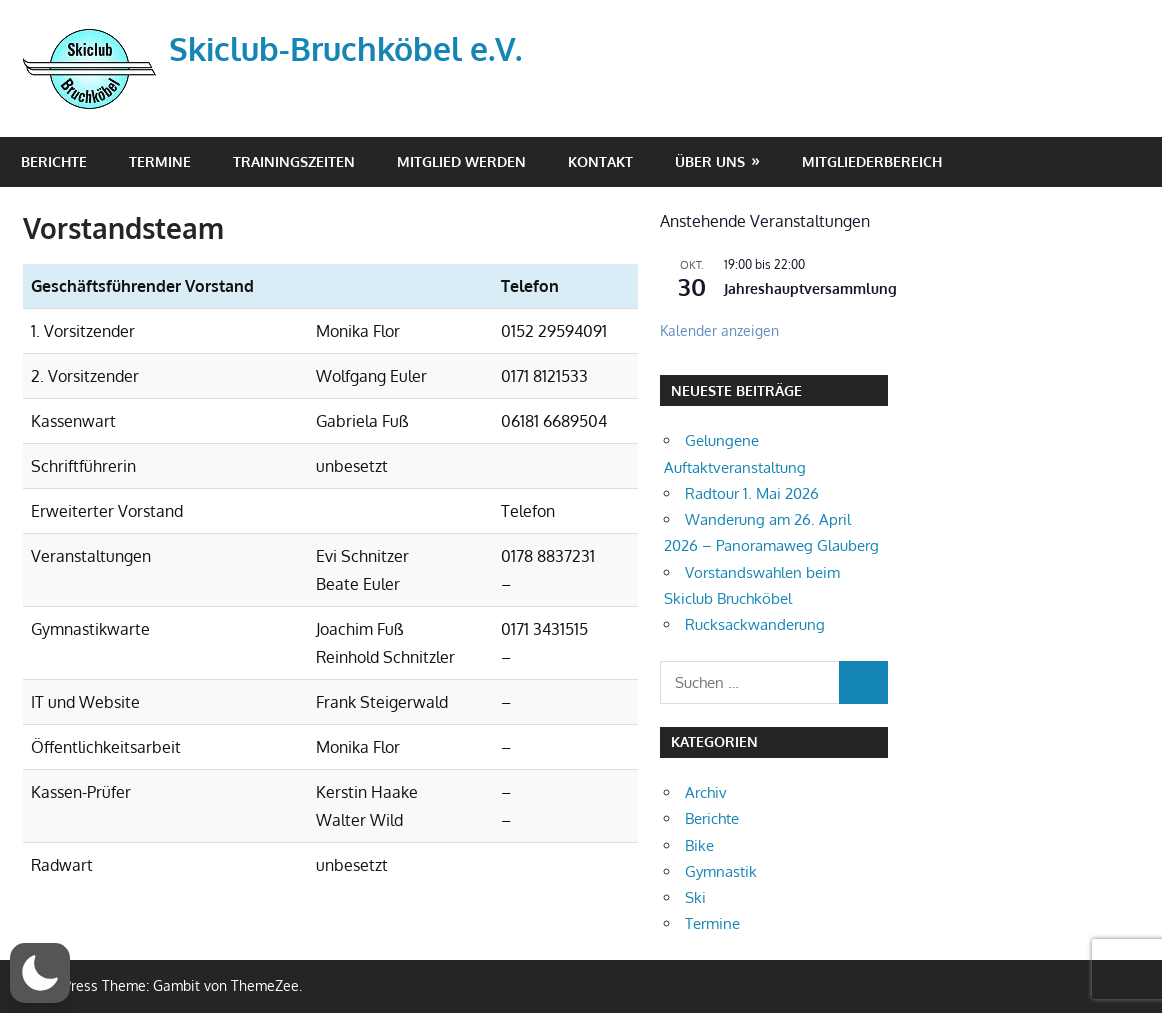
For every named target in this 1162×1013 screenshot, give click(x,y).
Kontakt (600, 161)
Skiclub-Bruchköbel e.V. (345, 48)
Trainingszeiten (294, 161)
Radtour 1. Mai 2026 (752, 493)
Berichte (54, 161)
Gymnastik (721, 871)
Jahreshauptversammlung (810, 288)
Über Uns (710, 161)
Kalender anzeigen (719, 330)
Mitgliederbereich (872, 161)
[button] (40, 973)
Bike (699, 845)
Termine (160, 161)
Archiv (706, 792)
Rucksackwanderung (755, 624)
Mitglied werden (461, 161)
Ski (695, 897)
